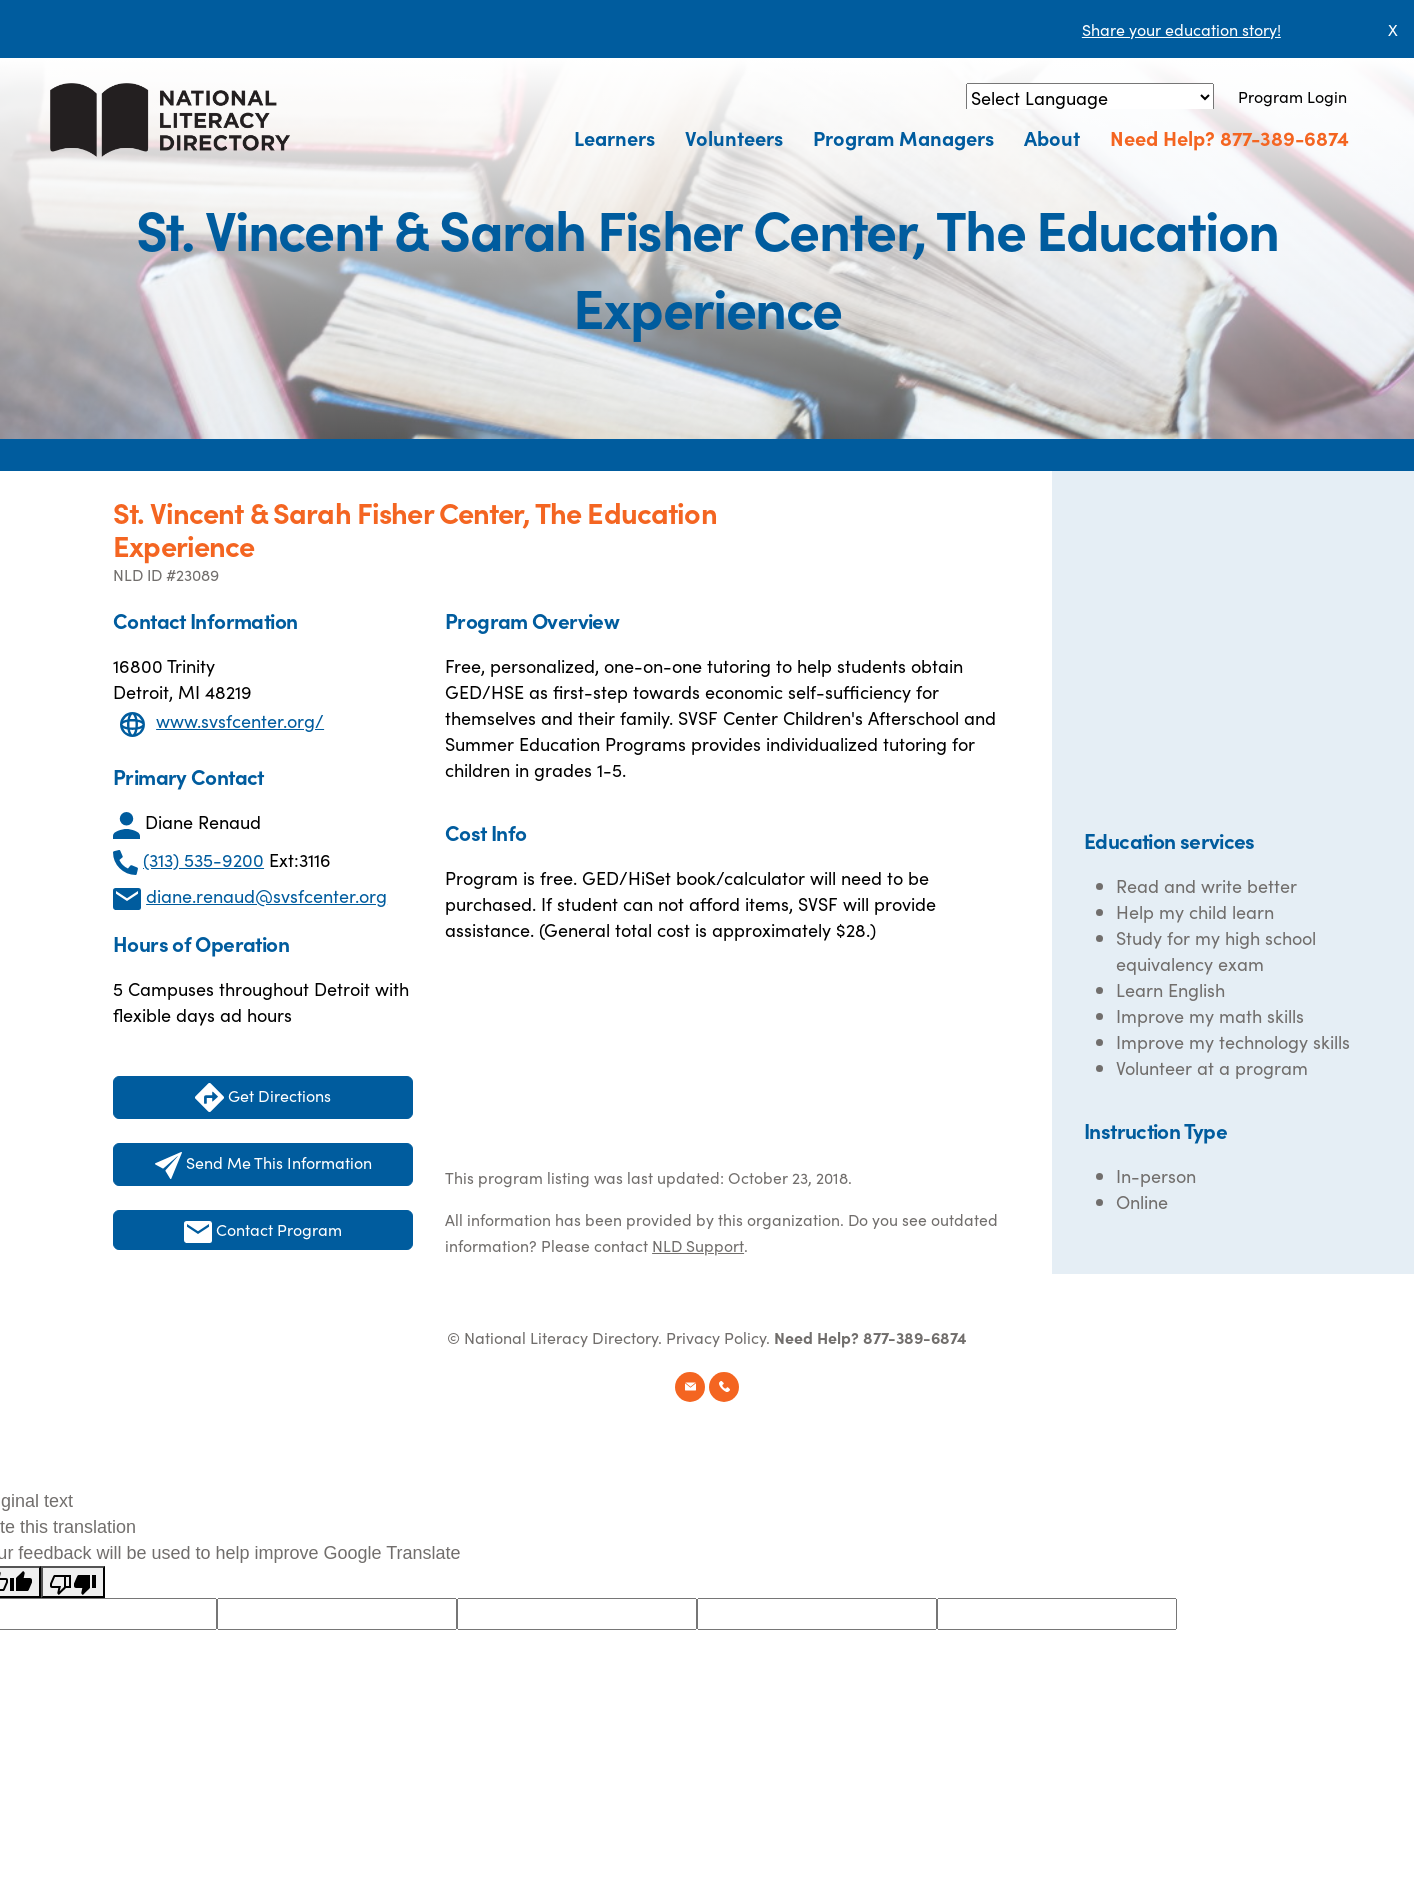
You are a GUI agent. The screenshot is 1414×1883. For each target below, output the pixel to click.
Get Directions (263, 1097)
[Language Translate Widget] (1090, 97)
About (1052, 137)
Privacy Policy (716, 1337)
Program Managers (903, 137)
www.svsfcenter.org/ (240, 720)
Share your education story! (1181, 29)
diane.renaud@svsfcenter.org (266, 895)
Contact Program (263, 1230)
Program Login (1292, 96)
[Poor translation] (73, 1582)
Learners (614, 137)
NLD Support (698, 1245)
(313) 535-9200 (203, 859)
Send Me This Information (263, 1165)
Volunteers (734, 137)
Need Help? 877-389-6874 (1229, 137)
